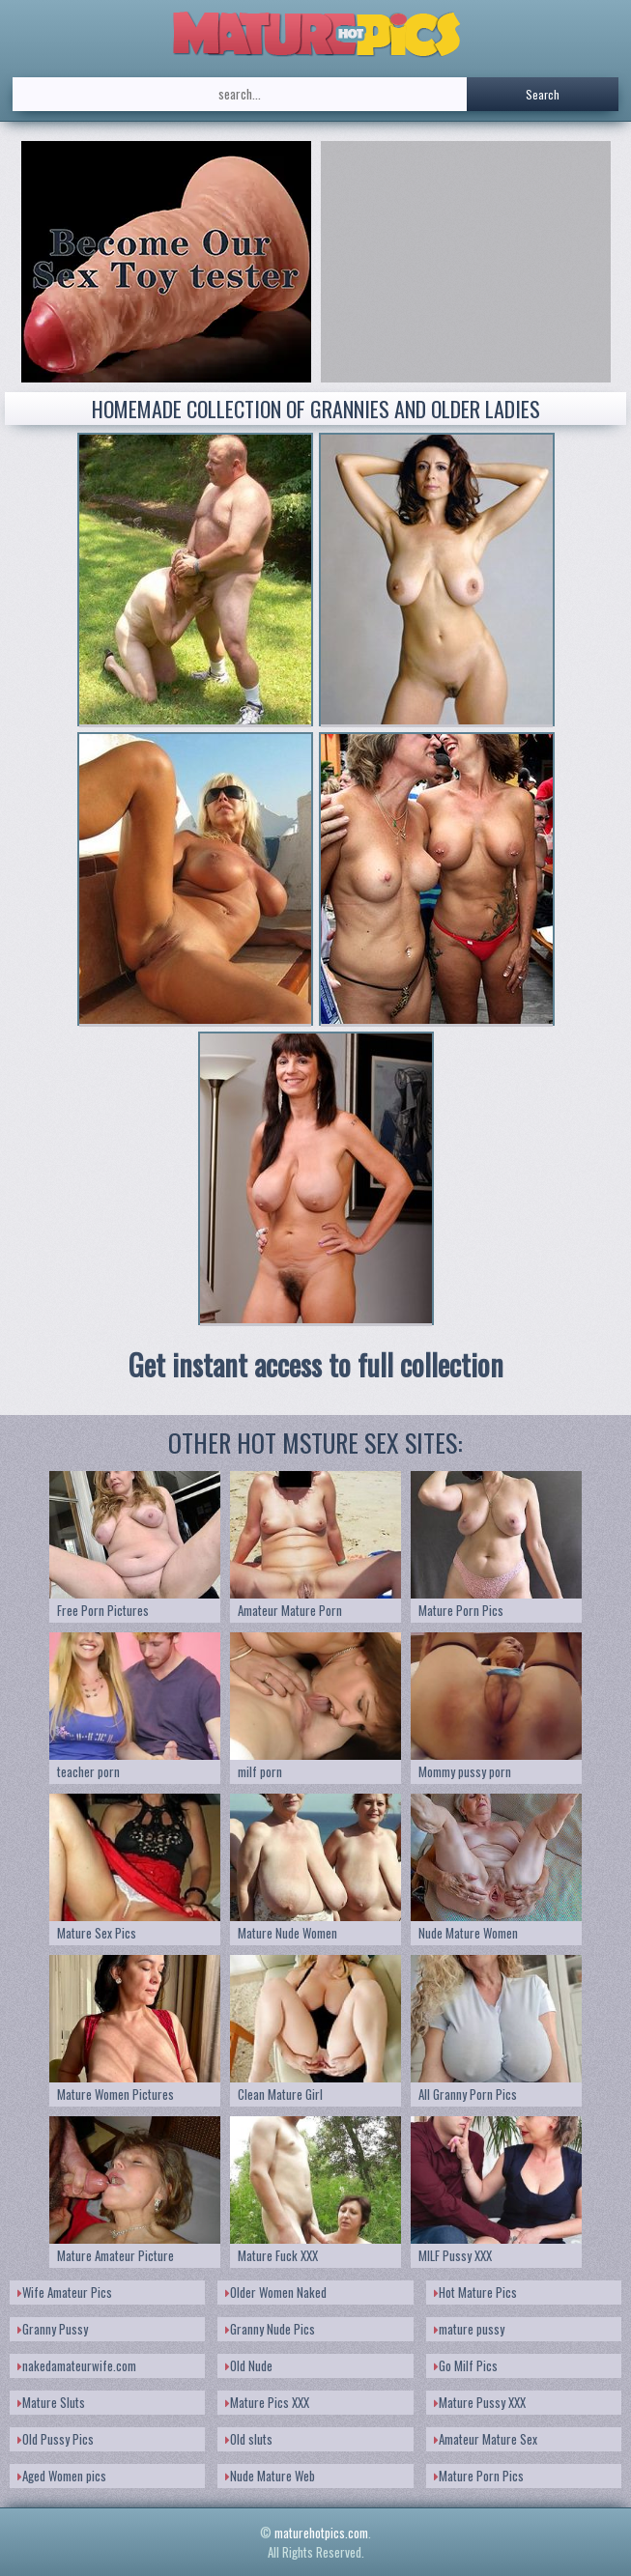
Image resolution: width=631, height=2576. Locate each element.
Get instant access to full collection (316, 1364)
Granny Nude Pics (270, 2328)
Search (542, 94)
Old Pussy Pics (55, 2439)
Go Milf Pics (466, 2365)
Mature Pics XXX (267, 2402)
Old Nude (248, 2365)
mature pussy (469, 2328)
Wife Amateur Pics (64, 2292)
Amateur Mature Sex (485, 2439)
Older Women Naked (276, 2292)
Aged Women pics (61, 2475)
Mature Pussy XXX (480, 2402)
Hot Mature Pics (475, 2292)
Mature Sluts (51, 2402)
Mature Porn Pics (479, 2475)
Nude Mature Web (270, 2475)
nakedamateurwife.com (76, 2365)
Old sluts (248, 2439)
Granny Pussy (52, 2328)
